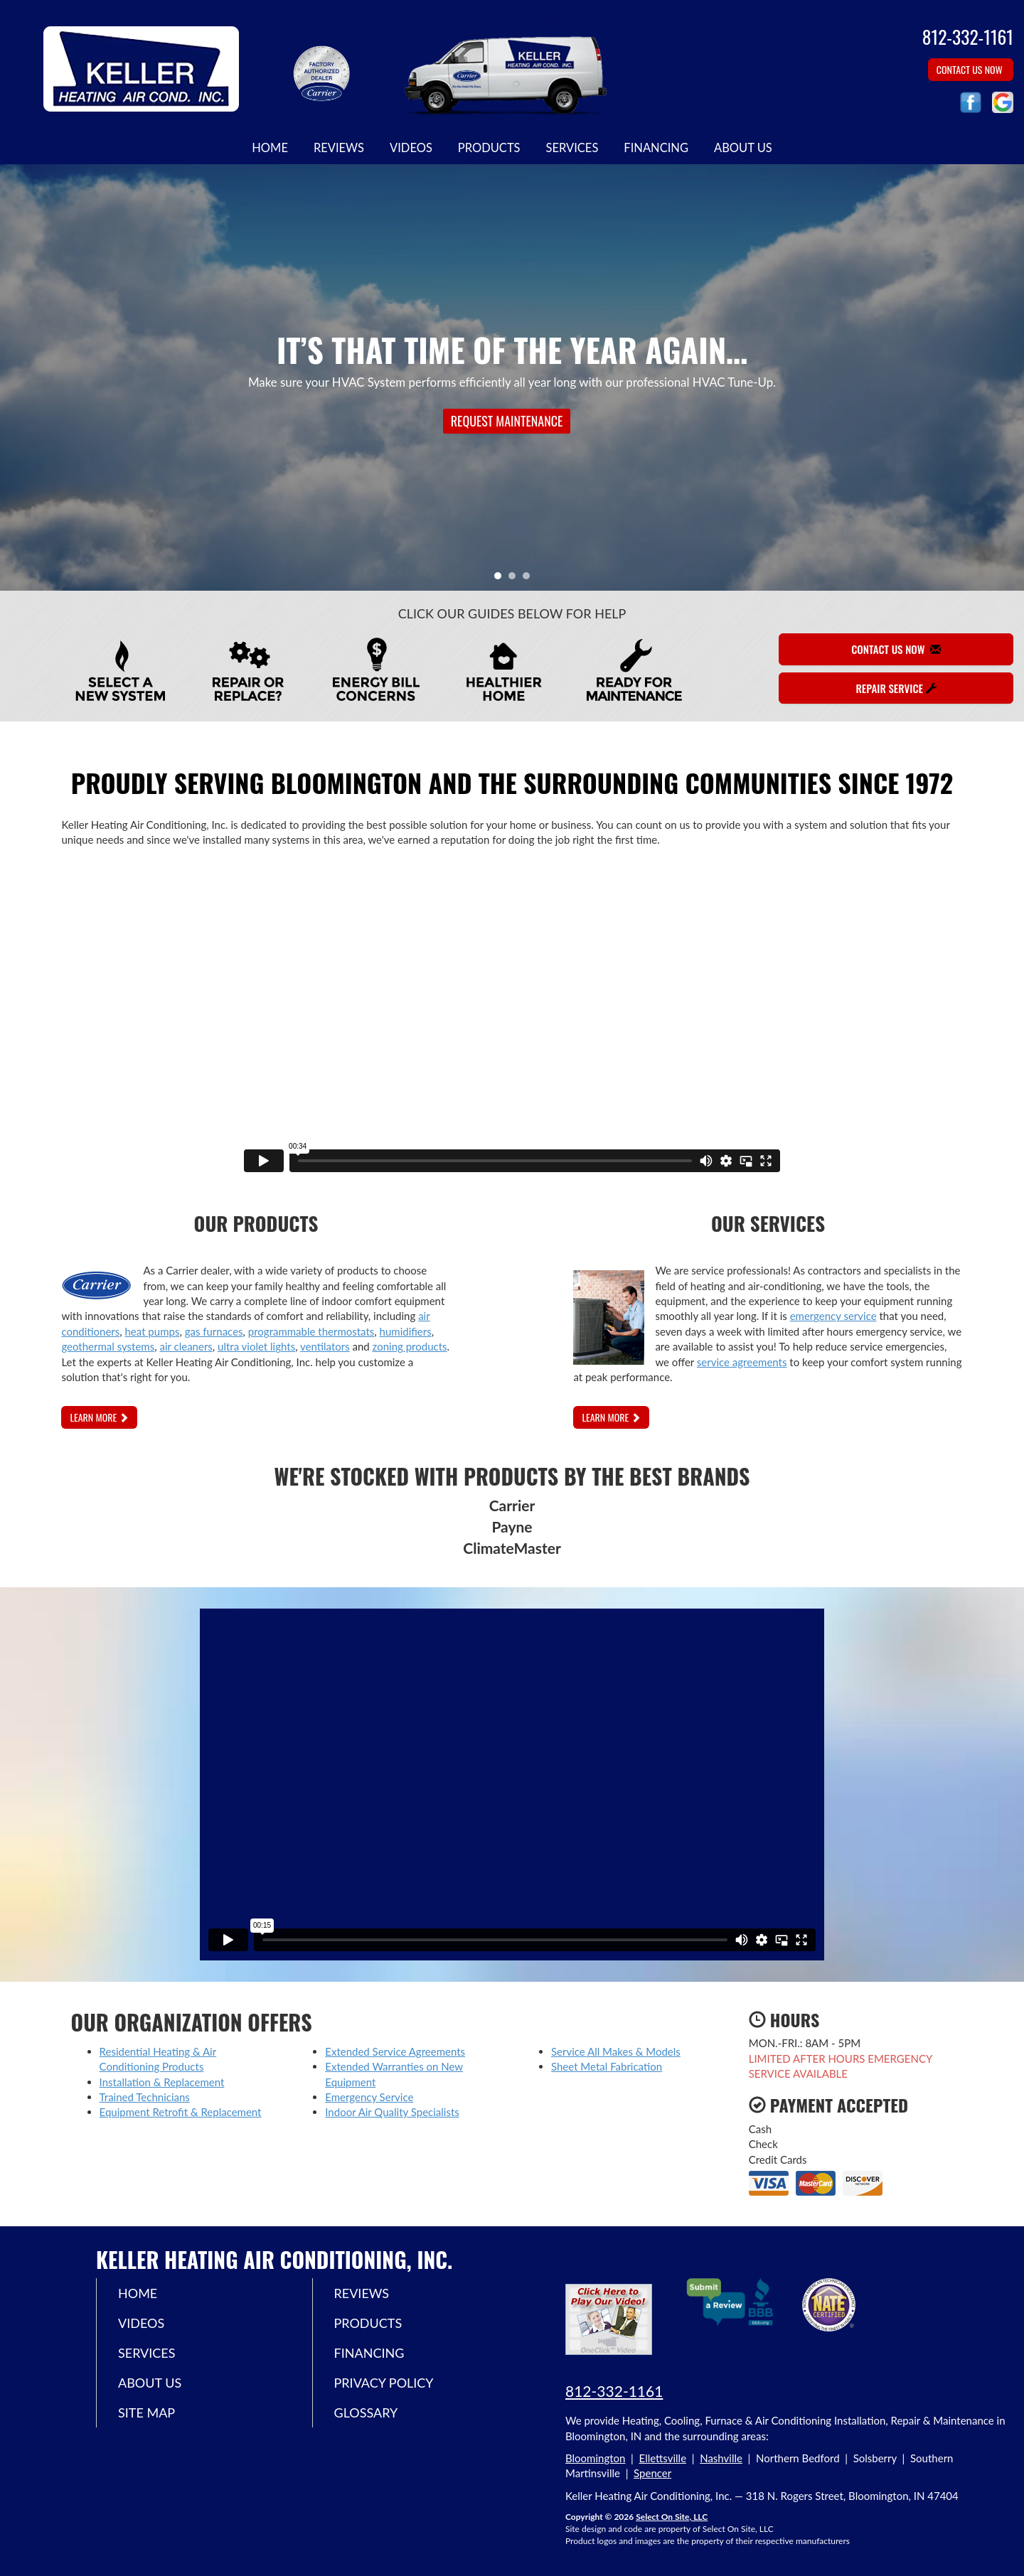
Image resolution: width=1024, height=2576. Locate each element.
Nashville (721, 2458)
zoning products (410, 1346)
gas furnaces (214, 1331)
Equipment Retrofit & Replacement (181, 2111)
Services (572, 148)
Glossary (366, 2412)
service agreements (742, 1362)
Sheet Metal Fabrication (606, 2066)
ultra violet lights (256, 1346)
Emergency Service (369, 2097)
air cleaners (185, 1346)
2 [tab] (515, 579)
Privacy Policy (384, 2382)
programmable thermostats (311, 1331)
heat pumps (152, 1331)
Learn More (99, 1417)
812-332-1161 (614, 2391)
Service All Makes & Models (616, 2051)
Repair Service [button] (895, 688)
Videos (411, 148)
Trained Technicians (145, 2097)
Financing (656, 148)
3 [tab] (530, 579)
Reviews (339, 148)
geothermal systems (107, 1346)
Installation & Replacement (162, 2082)
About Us (743, 148)
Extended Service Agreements (395, 2051)
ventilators (325, 1346)
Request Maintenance (507, 421)
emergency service (833, 1315)
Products (489, 148)
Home (270, 148)
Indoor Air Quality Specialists (392, 2111)
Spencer (652, 2473)
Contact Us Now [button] (971, 69)
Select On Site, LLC (672, 2516)
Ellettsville (663, 2458)
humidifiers (406, 1331)
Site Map (146, 2412)
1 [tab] (501, 579)
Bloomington (595, 2458)
